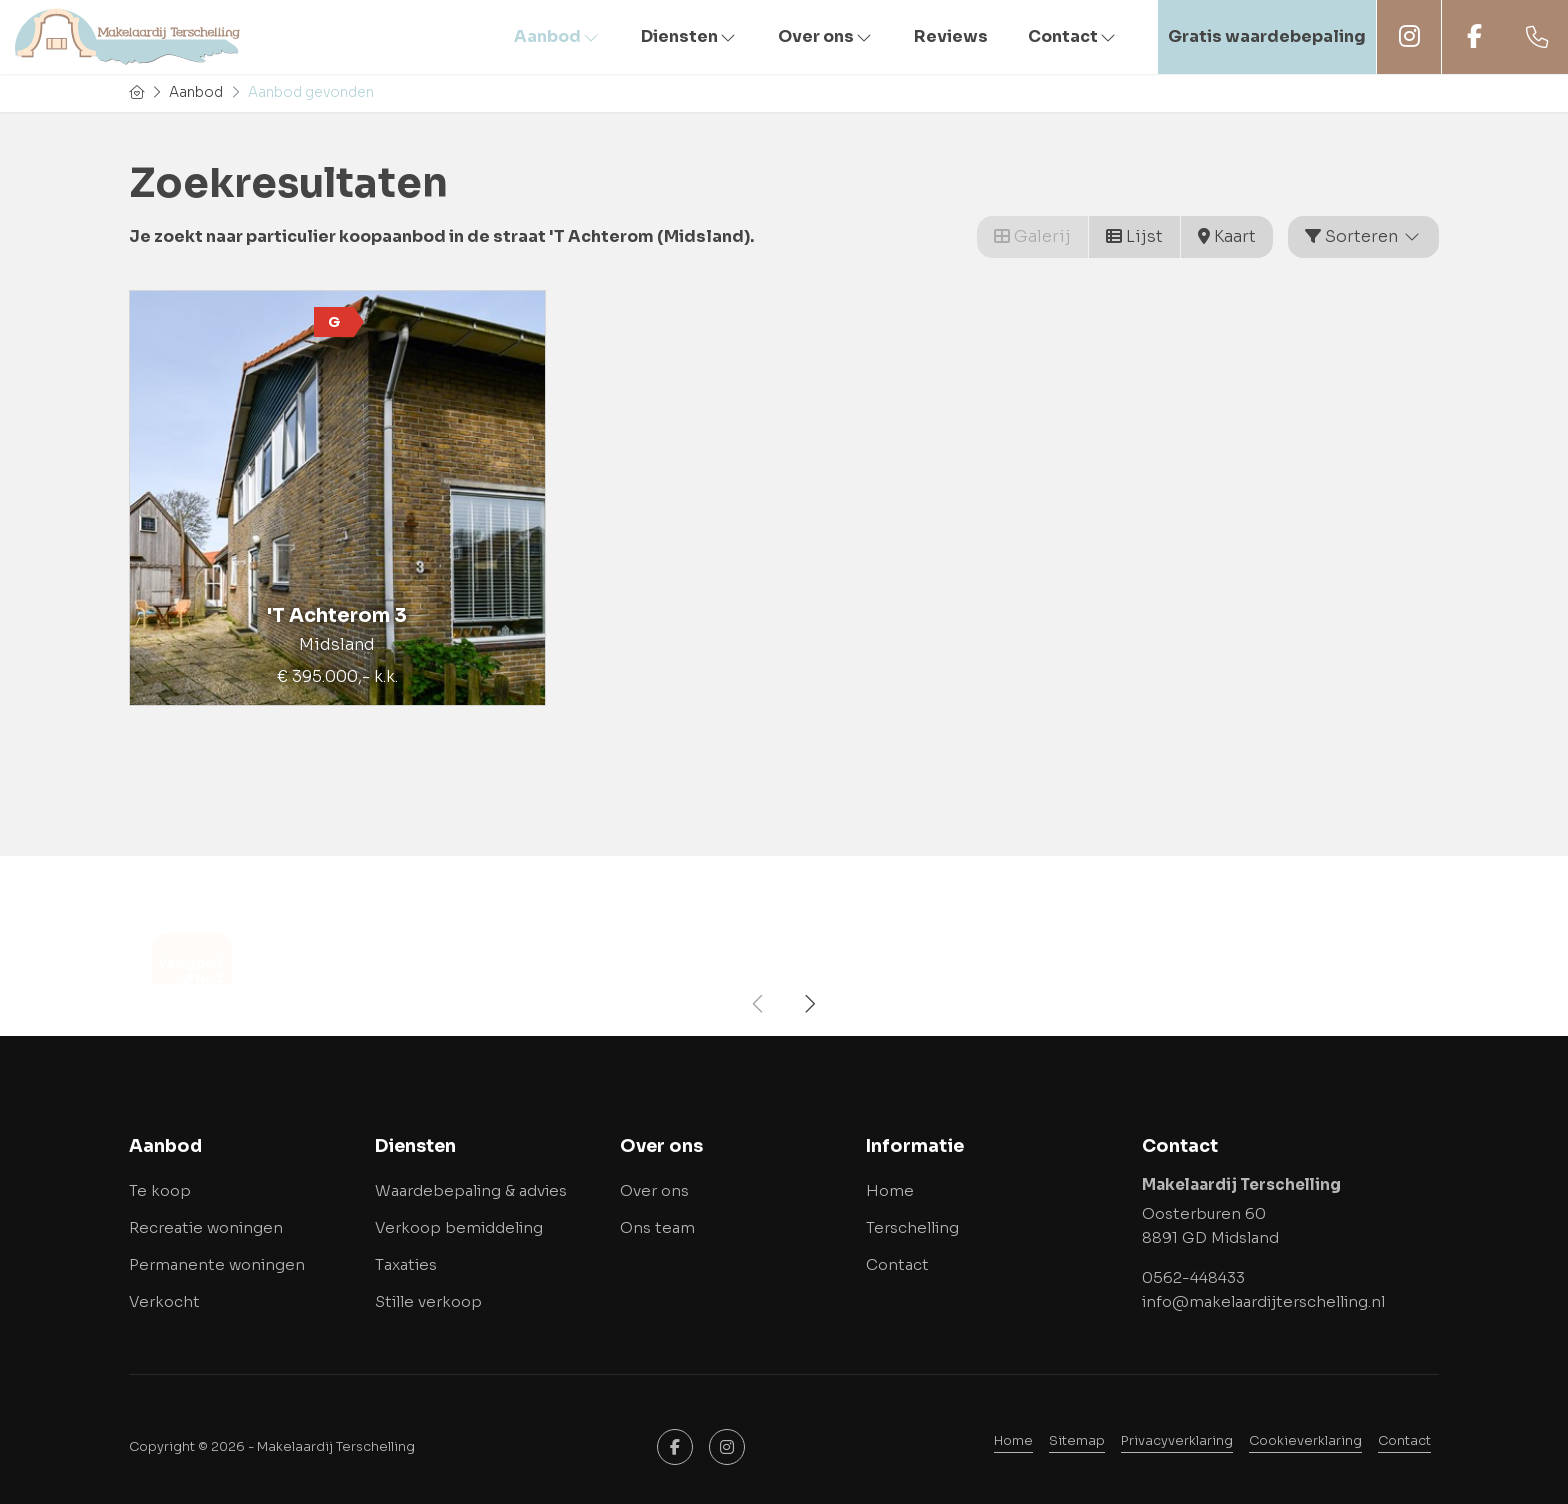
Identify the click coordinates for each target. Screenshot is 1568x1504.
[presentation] (759, 1004)
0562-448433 (1193, 1277)
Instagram (1409, 36)
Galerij (1032, 236)
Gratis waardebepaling (1267, 36)
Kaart (1227, 236)
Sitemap (1077, 1441)
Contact (1073, 36)
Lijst (1134, 236)
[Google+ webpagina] (727, 1447)
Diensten (689, 36)
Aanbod (557, 36)
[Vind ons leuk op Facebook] (675, 1447)
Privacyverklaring (1177, 1441)
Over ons (826, 36)
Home (1013, 1441)
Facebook (1474, 36)
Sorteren (1363, 236)
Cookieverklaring (1305, 1441)
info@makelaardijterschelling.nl (1263, 1301)
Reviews (951, 36)
